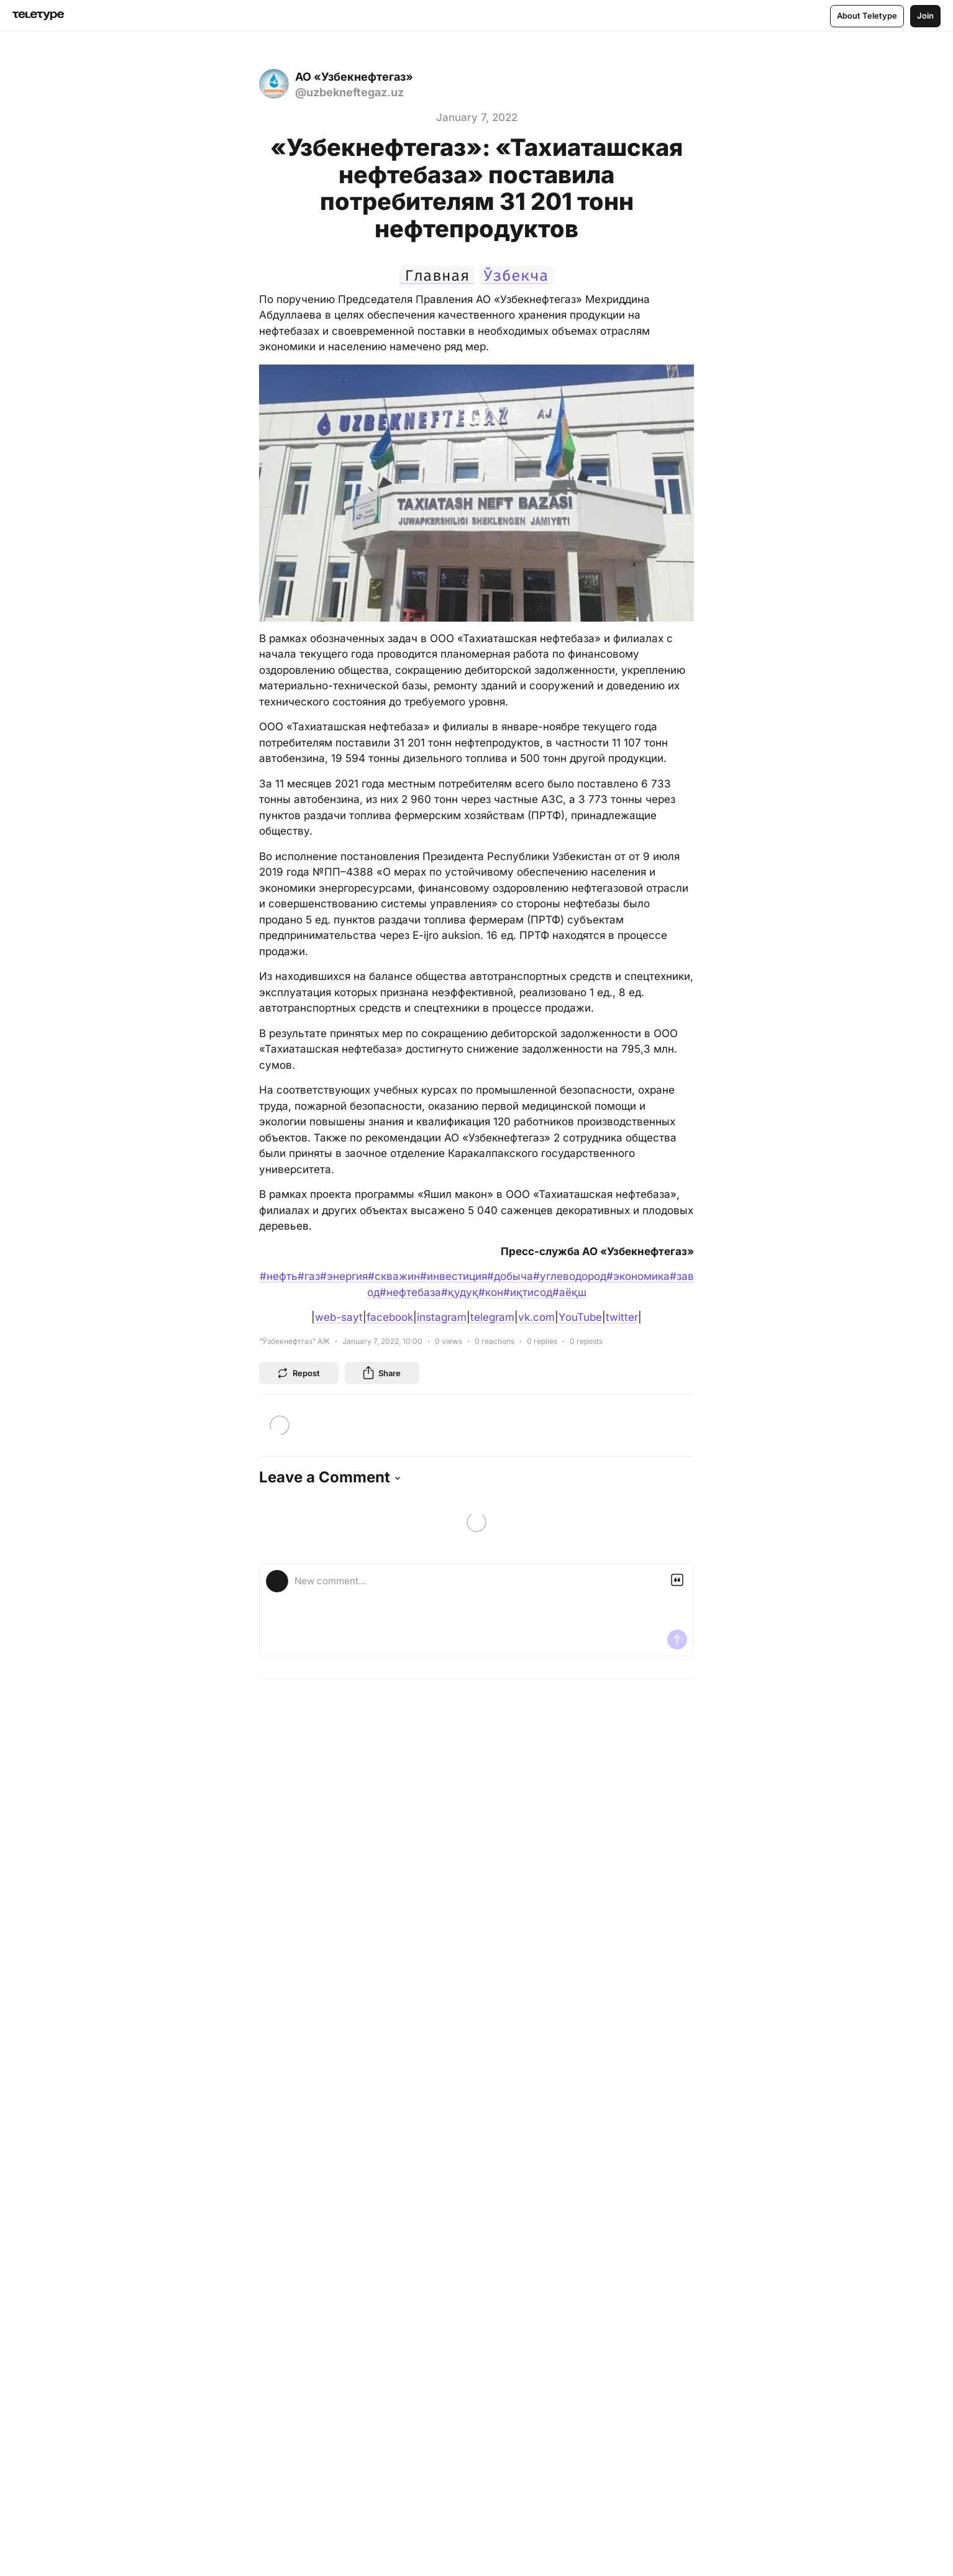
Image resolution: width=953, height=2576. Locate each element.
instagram (442, 1317)
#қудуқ (459, 1292)
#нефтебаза (410, 1292)
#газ (309, 1276)
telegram (492, 1317)
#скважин (394, 1276)
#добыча (510, 1276)
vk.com (536, 1317)
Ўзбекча (516, 276)
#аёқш (569, 1292)
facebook (390, 1317)
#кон (490, 1292)
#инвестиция (453, 1276)
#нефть (279, 1276)
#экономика (638, 1276)
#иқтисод (527, 1292)
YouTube (580, 1317)
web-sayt (339, 1317)
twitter (622, 1317)
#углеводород (569, 1276)
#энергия (344, 1276)
